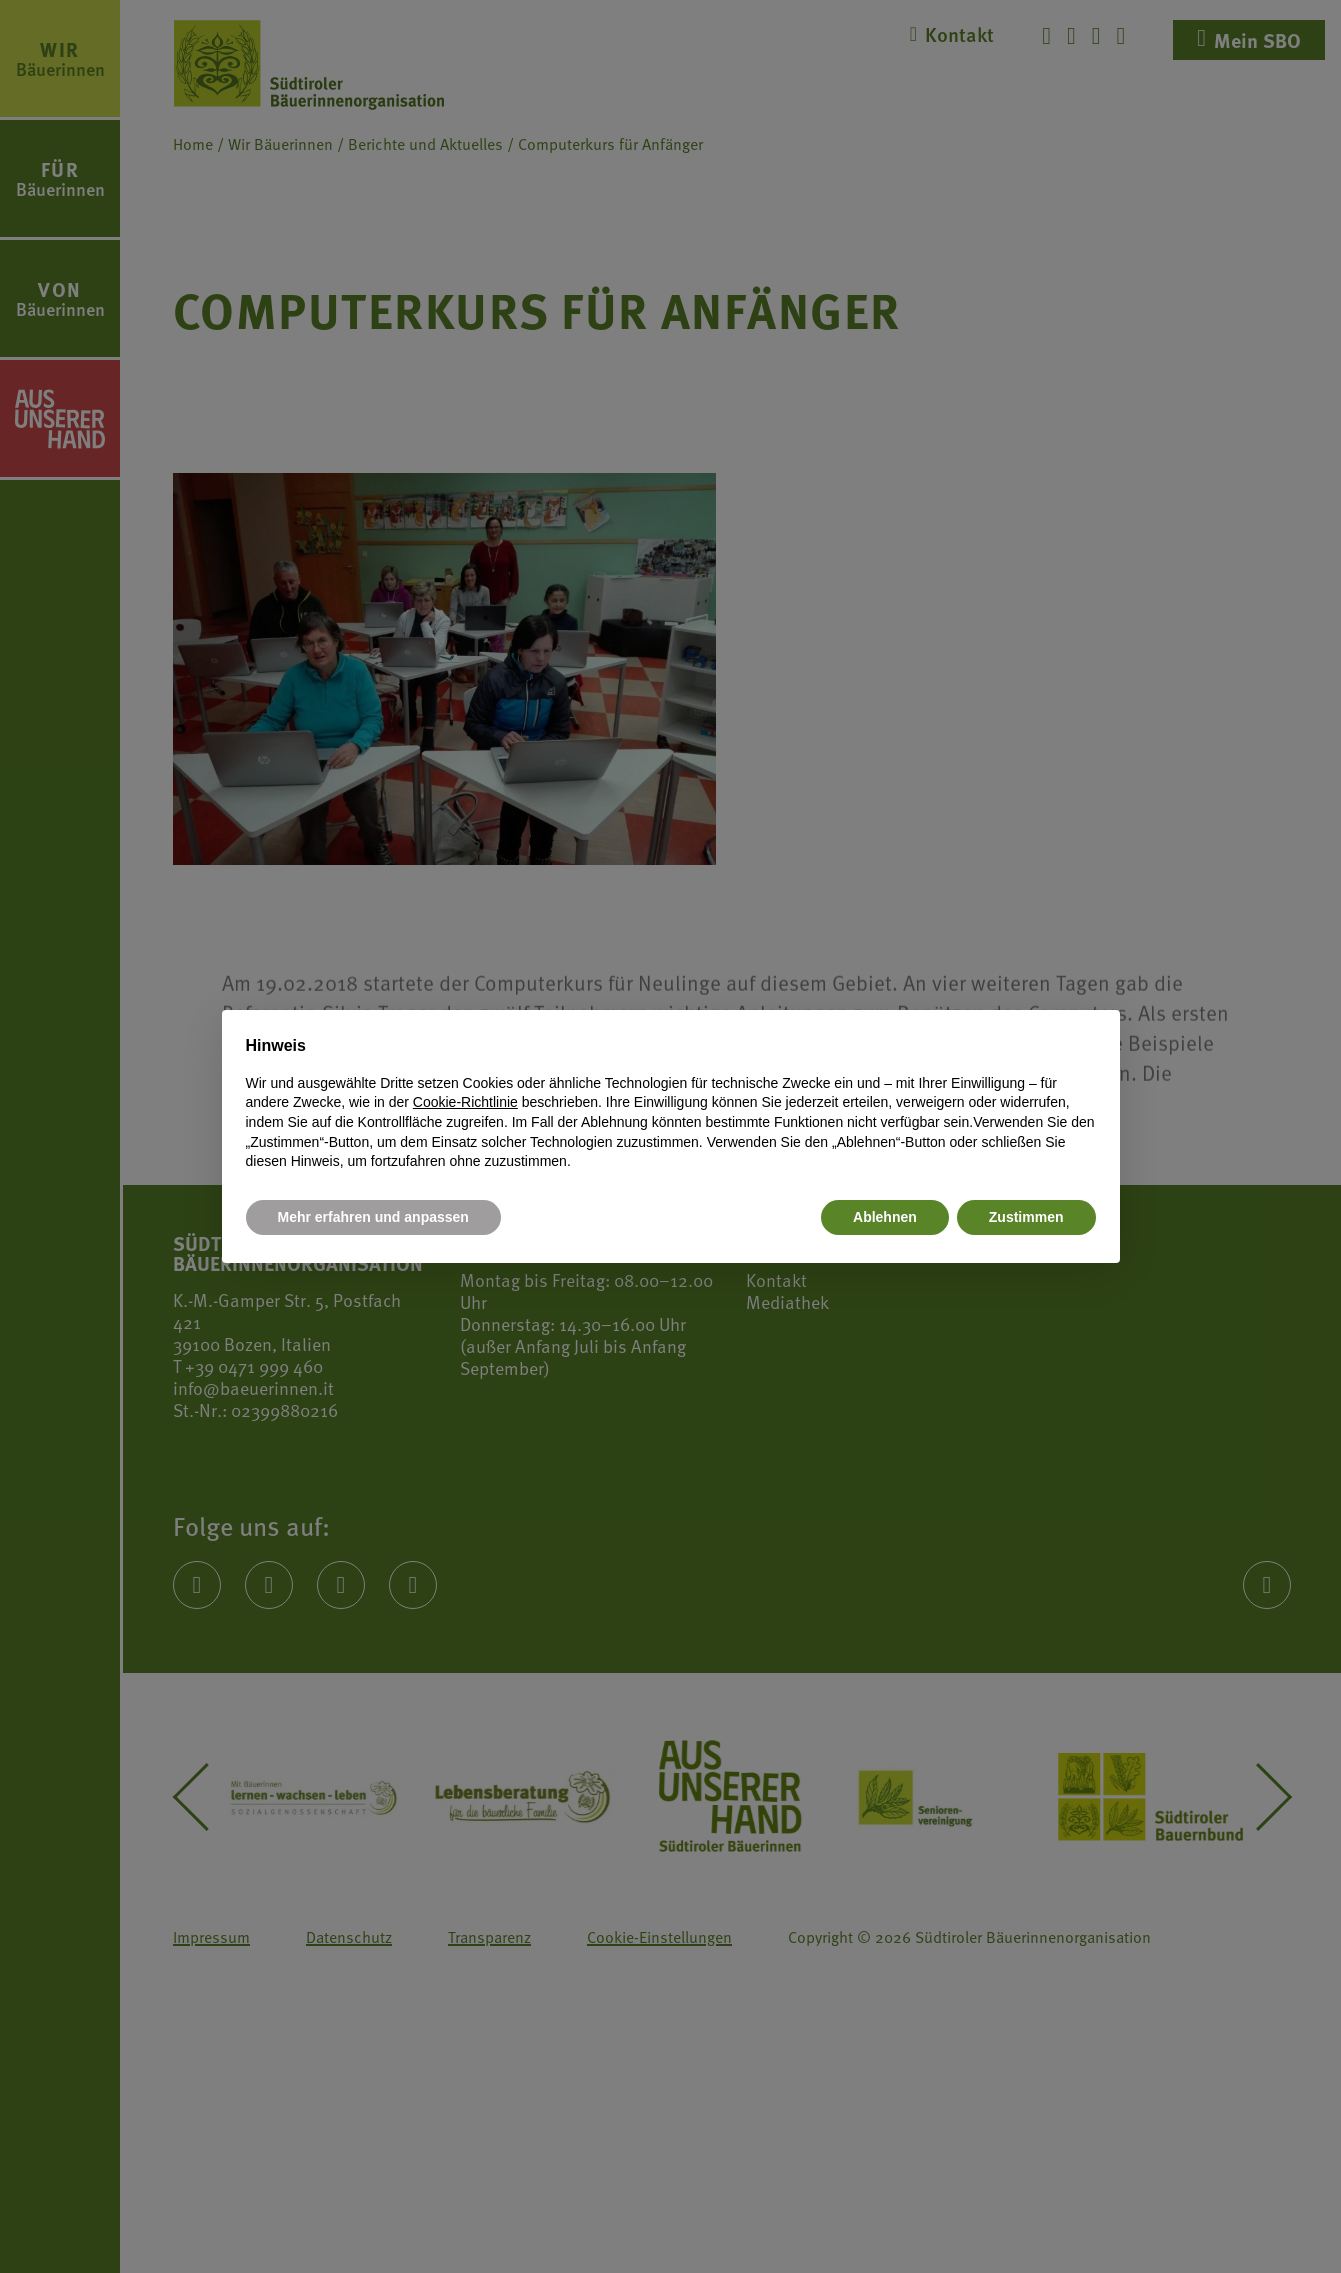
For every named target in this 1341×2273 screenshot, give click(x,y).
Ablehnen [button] (885, 1217)
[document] (671, 1103)
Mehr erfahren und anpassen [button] (373, 1217)
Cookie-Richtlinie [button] (465, 1102)
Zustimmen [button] (1026, 1217)
